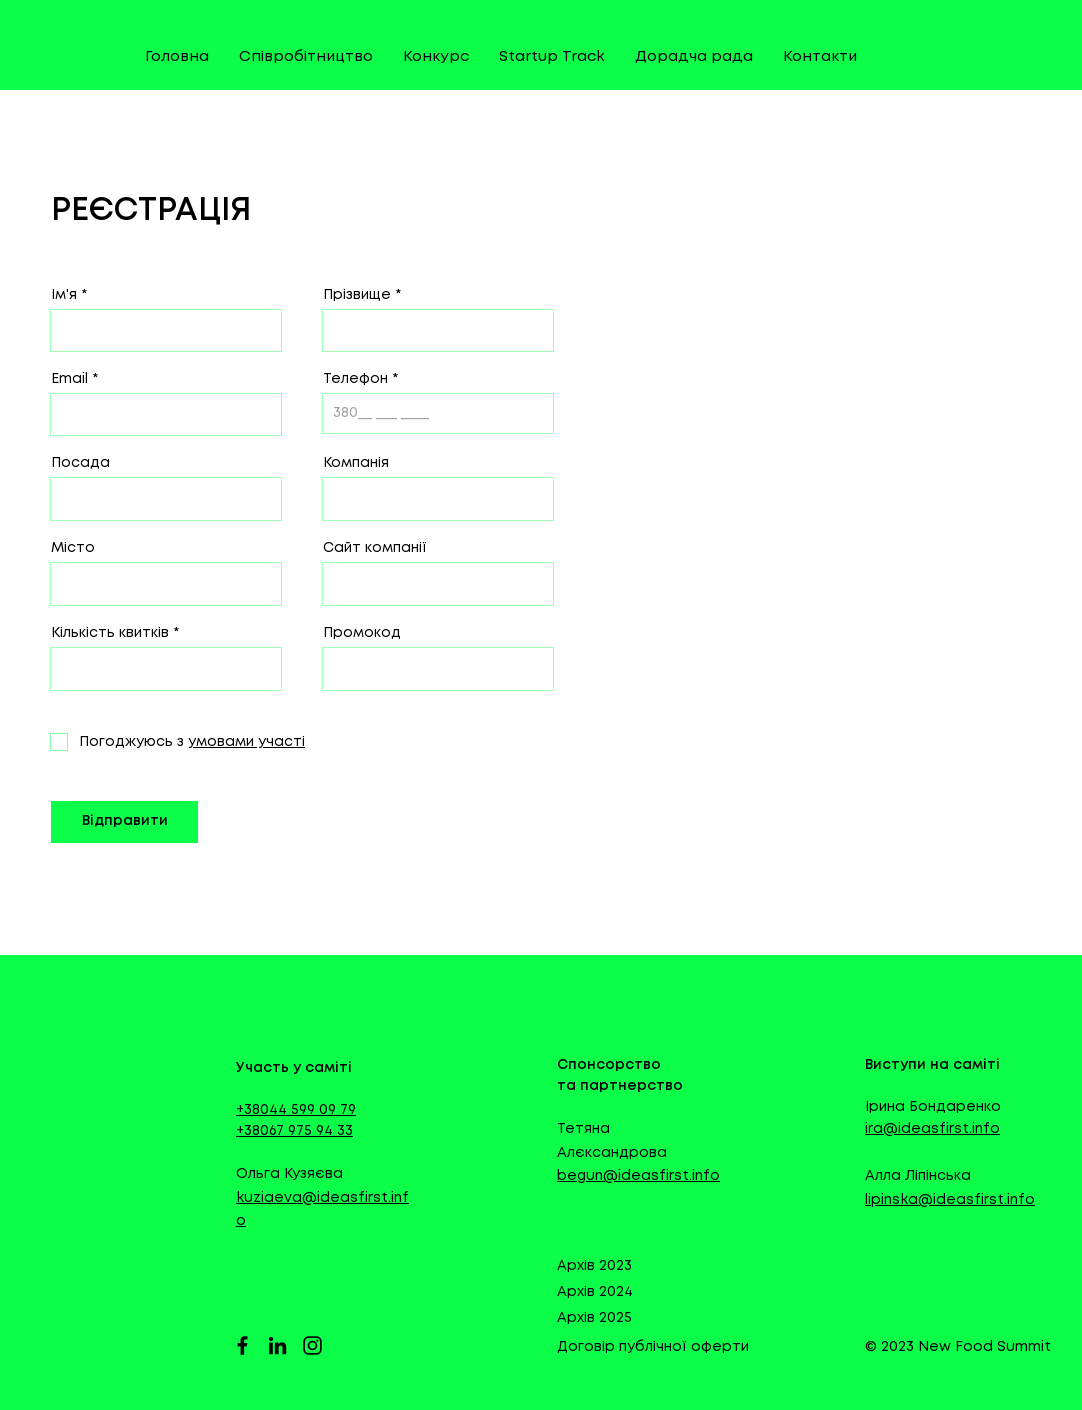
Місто (73, 548)
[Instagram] (312, 1345)
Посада (80, 463)
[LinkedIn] (277, 1345)
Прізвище (357, 295)
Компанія (356, 463)
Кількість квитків (110, 633)
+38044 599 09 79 (296, 1110)
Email (69, 379)
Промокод (362, 633)
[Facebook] (242, 1345)
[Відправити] (124, 822)
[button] (244, 742)
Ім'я (64, 295)
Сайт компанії (375, 548)
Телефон (355, 379)
